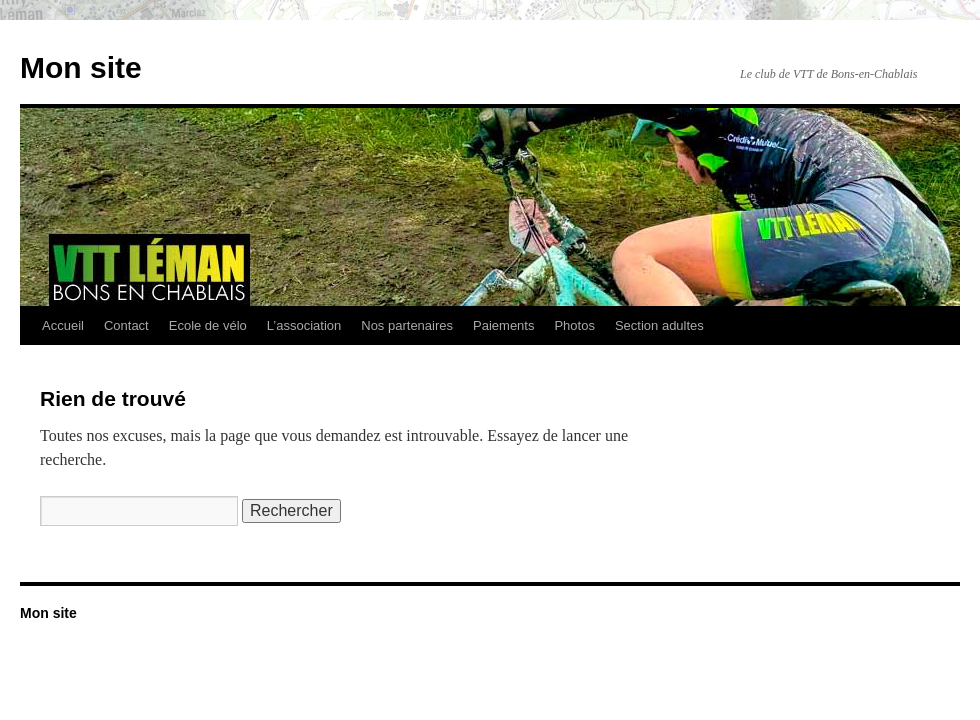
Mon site (81, 67)
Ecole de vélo (208, 325)
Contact (126, 325)
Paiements (503, 325)
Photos (574, 325)
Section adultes (659, 325)
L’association (304, 325)
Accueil (63, 325)
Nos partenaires (407, 325)
